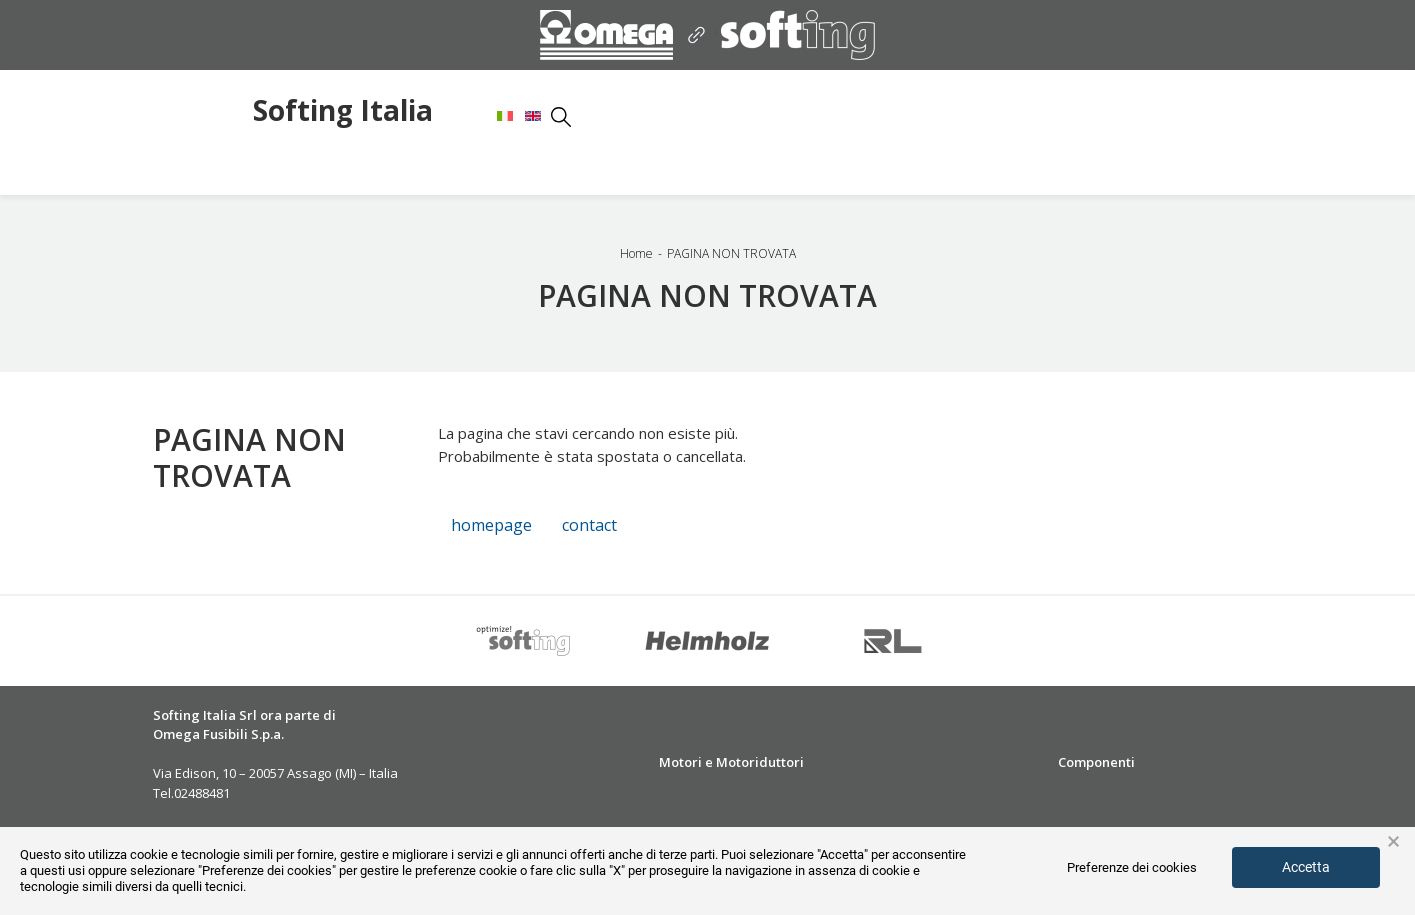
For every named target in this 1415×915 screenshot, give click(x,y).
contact (589, 525)
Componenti (1096, 762)
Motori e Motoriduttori (731, 762)
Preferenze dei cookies (1132, 867)
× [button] (1393, 842)
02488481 (202, 793)
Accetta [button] (1306, 867)
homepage (491, 525)
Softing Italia (343, 112)
